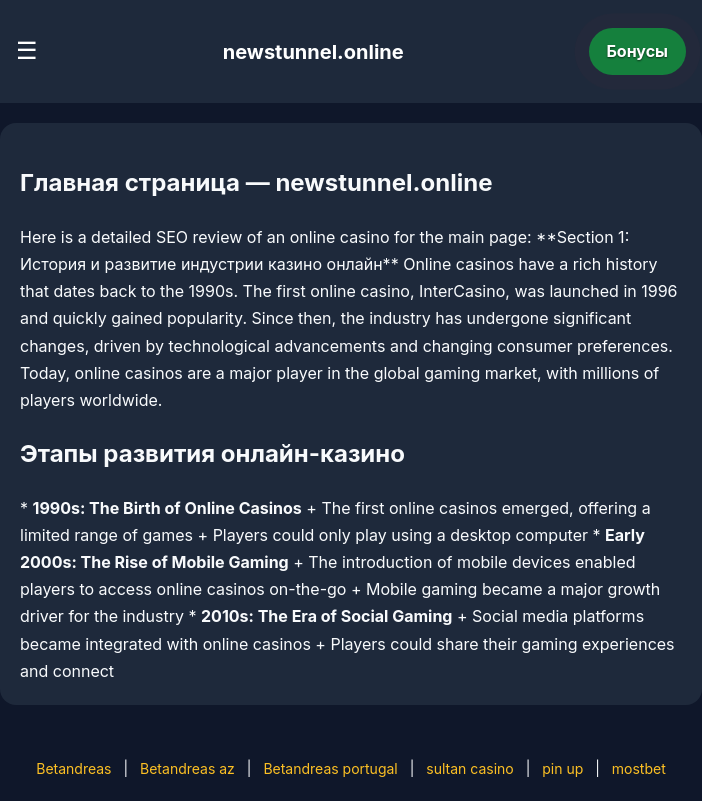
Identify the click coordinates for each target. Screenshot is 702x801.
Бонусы (638, 51)
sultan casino (469, 768)
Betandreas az (187, 768)
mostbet (639, 768)
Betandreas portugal (330, 768)
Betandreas (73, 768)
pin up (562, 768)
